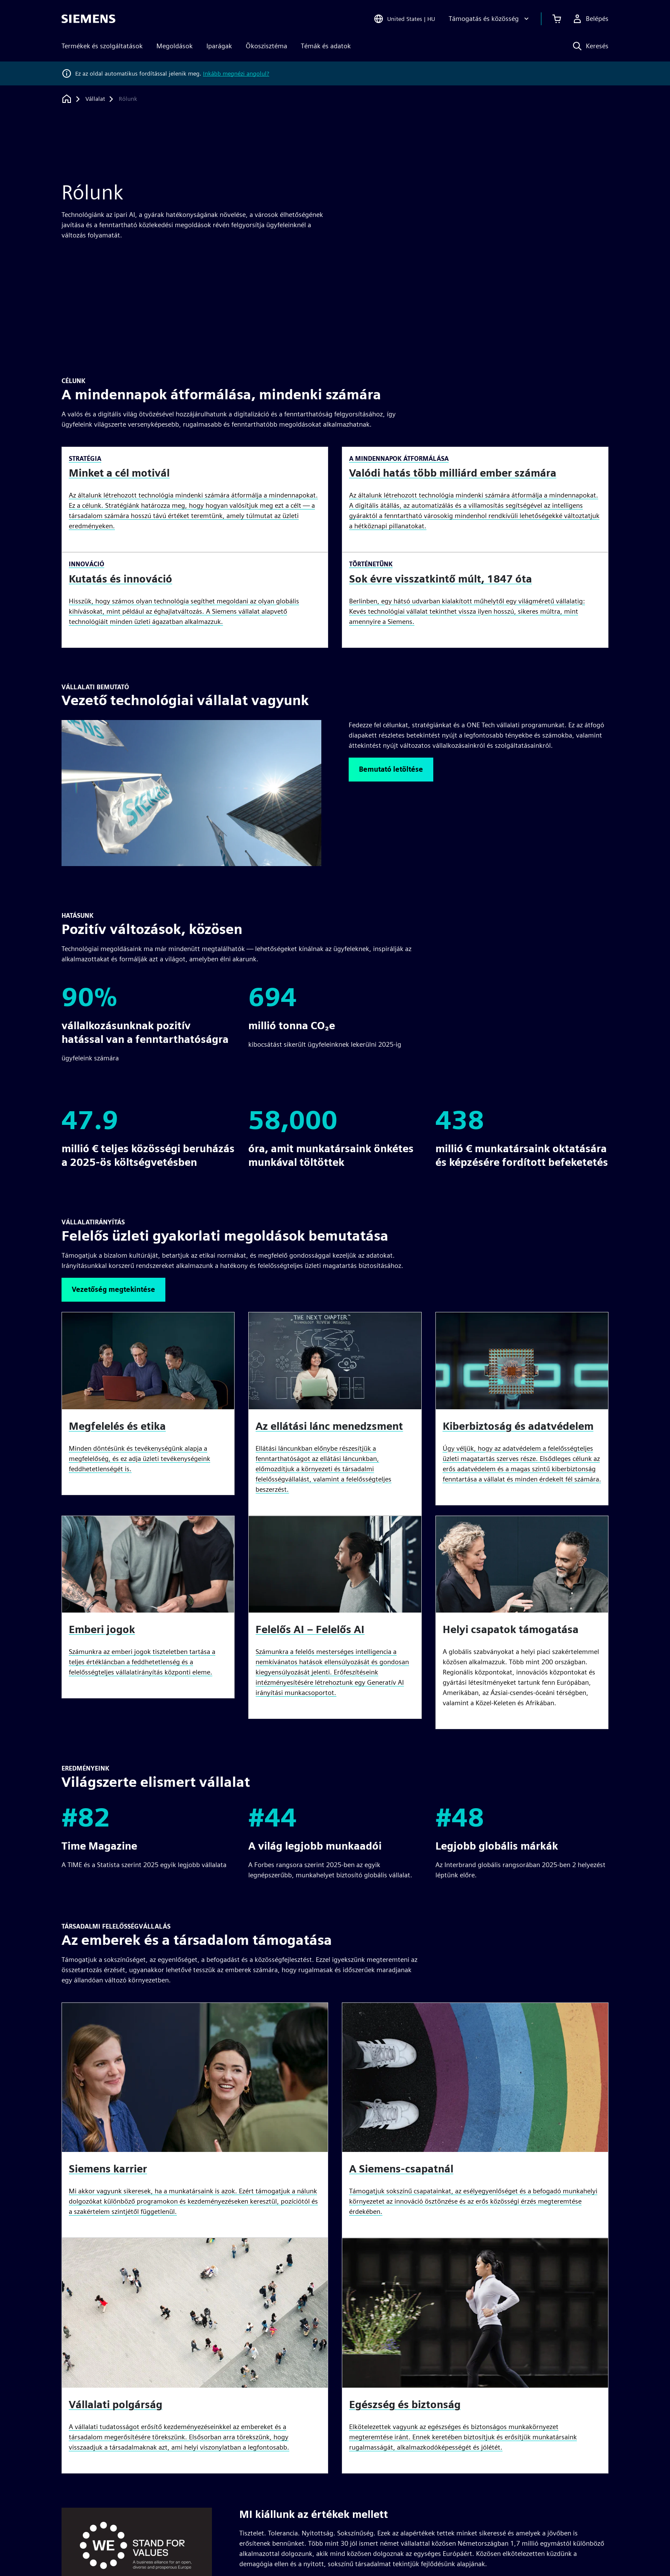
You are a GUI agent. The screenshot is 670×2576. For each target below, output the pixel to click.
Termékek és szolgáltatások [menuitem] (102, 46)
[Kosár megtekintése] (556, 18)
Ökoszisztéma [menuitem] (266, 46)
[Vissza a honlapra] (67, 99)
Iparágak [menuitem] (219, 46)
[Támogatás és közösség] (489, 18)
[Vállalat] (95, 99)
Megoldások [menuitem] (174, 46)
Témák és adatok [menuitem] (326, 46)
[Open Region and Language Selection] (404, 18)
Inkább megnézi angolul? (236, 73)
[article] (521, 1623)
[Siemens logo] (88, 19)
